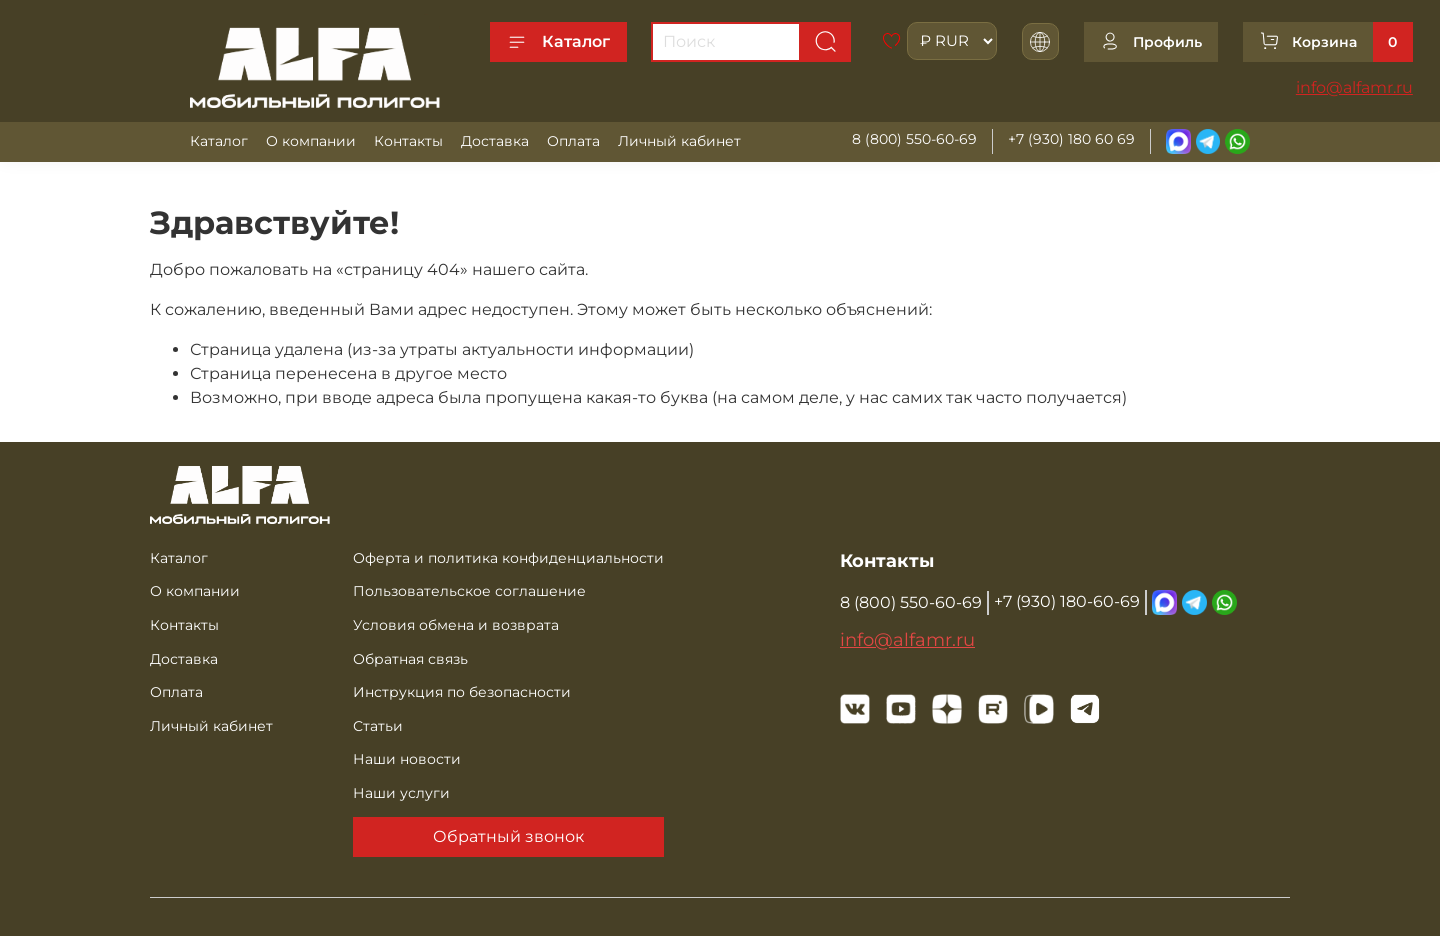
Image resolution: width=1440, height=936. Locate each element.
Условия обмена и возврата (456, 625)
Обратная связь (410, 659)
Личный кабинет (679, 141)
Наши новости (407, 759)
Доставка (495, 141)
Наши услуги (401, 793)
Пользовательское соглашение (469, 591)
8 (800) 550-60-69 (914, 139)
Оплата (573, 141)
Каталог (558, 42)
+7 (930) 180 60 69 (1071, 139)
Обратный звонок (508, 836)
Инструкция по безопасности (462, 692)
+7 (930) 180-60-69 (1067, 601)
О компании (311, 141)
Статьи (378, 726)
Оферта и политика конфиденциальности (508, 558)
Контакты (408, 141)
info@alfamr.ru (1354, 87)
